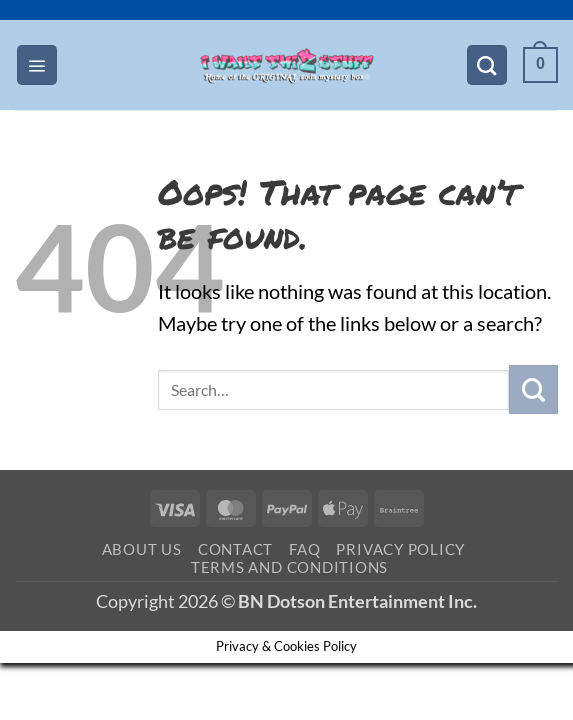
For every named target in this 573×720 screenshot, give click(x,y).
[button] (37, 65)
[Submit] (533, 389)
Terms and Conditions (289, 567)
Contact (235, 549)
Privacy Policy (400, 549)
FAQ (304, 549)
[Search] (487, 65)
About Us (142, 549)
